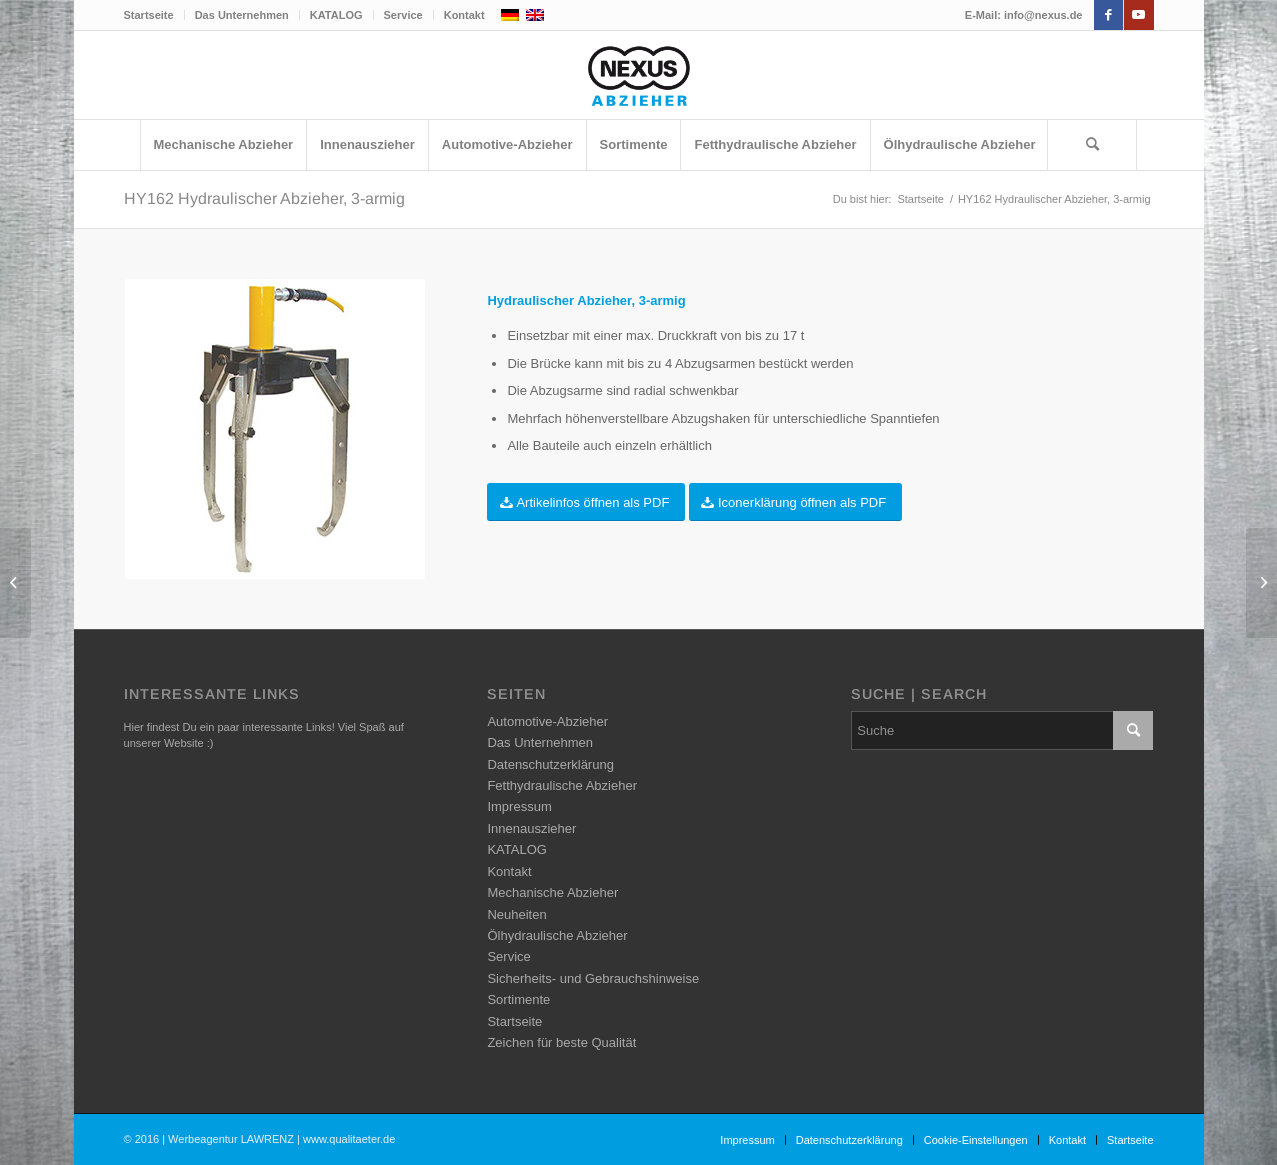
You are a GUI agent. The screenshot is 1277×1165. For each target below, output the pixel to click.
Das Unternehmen (242, 15)
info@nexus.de (1043, 15)
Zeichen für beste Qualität (561, 1042)
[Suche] (1092, 145)
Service (403, 15)
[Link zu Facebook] (1108, 15)
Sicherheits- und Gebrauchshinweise (593, 978)
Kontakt (464, 15)
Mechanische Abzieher (552, 892)
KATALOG (336, 15)
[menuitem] (154, 15)
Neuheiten (516, 914)
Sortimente (518, 999)
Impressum (519, 806)
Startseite (149, 15)
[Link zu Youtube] (1139, 15)
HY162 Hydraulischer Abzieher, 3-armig (264, 198)
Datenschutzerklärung (550, 764)
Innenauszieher (531, 828)
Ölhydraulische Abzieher (557, 935)
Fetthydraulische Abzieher (562, 785)
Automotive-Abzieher (547, 721)
